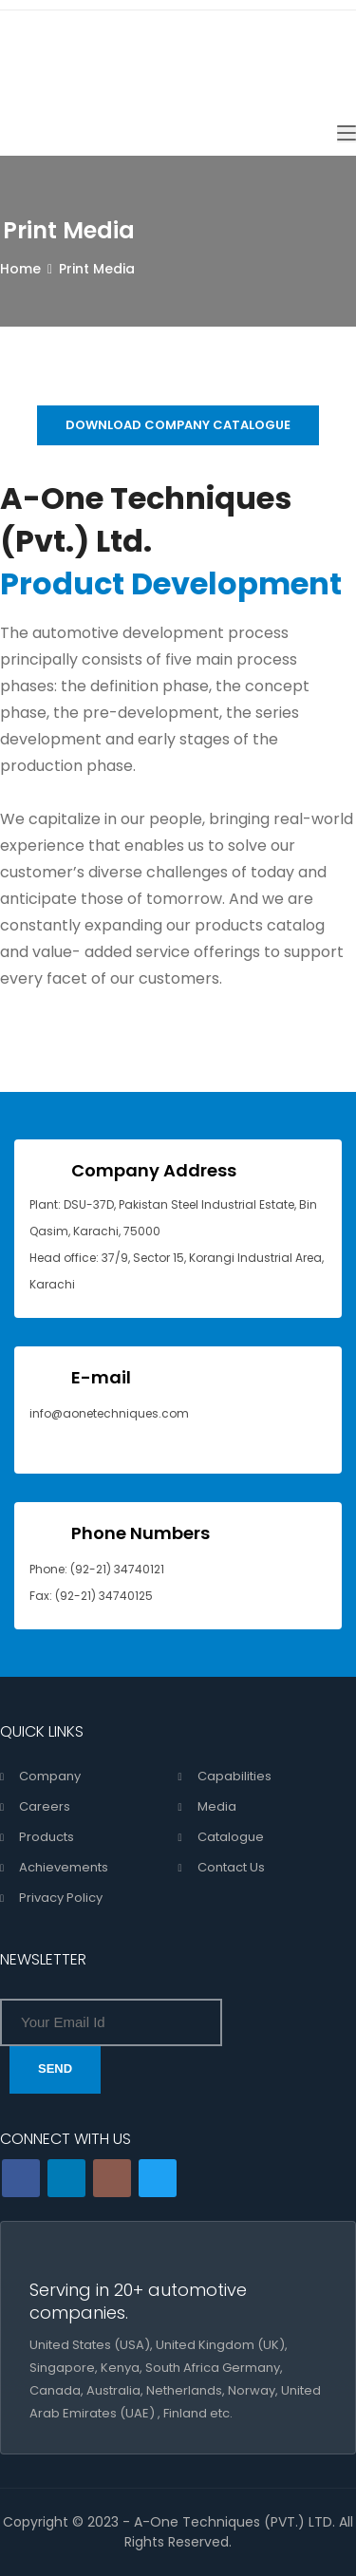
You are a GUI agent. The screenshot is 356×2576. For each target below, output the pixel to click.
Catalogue (230, 1837)
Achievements (63, 1867)
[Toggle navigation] (346, 133)
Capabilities (234, 1776)
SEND (55, 2068)
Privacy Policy (61, 1898)
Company (50, 1776)
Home (20, 268)
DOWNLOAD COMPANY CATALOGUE (178, 425)
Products (46, 1837)
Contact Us (231, 1867)
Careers (44, 1806)
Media (216, 1806)
